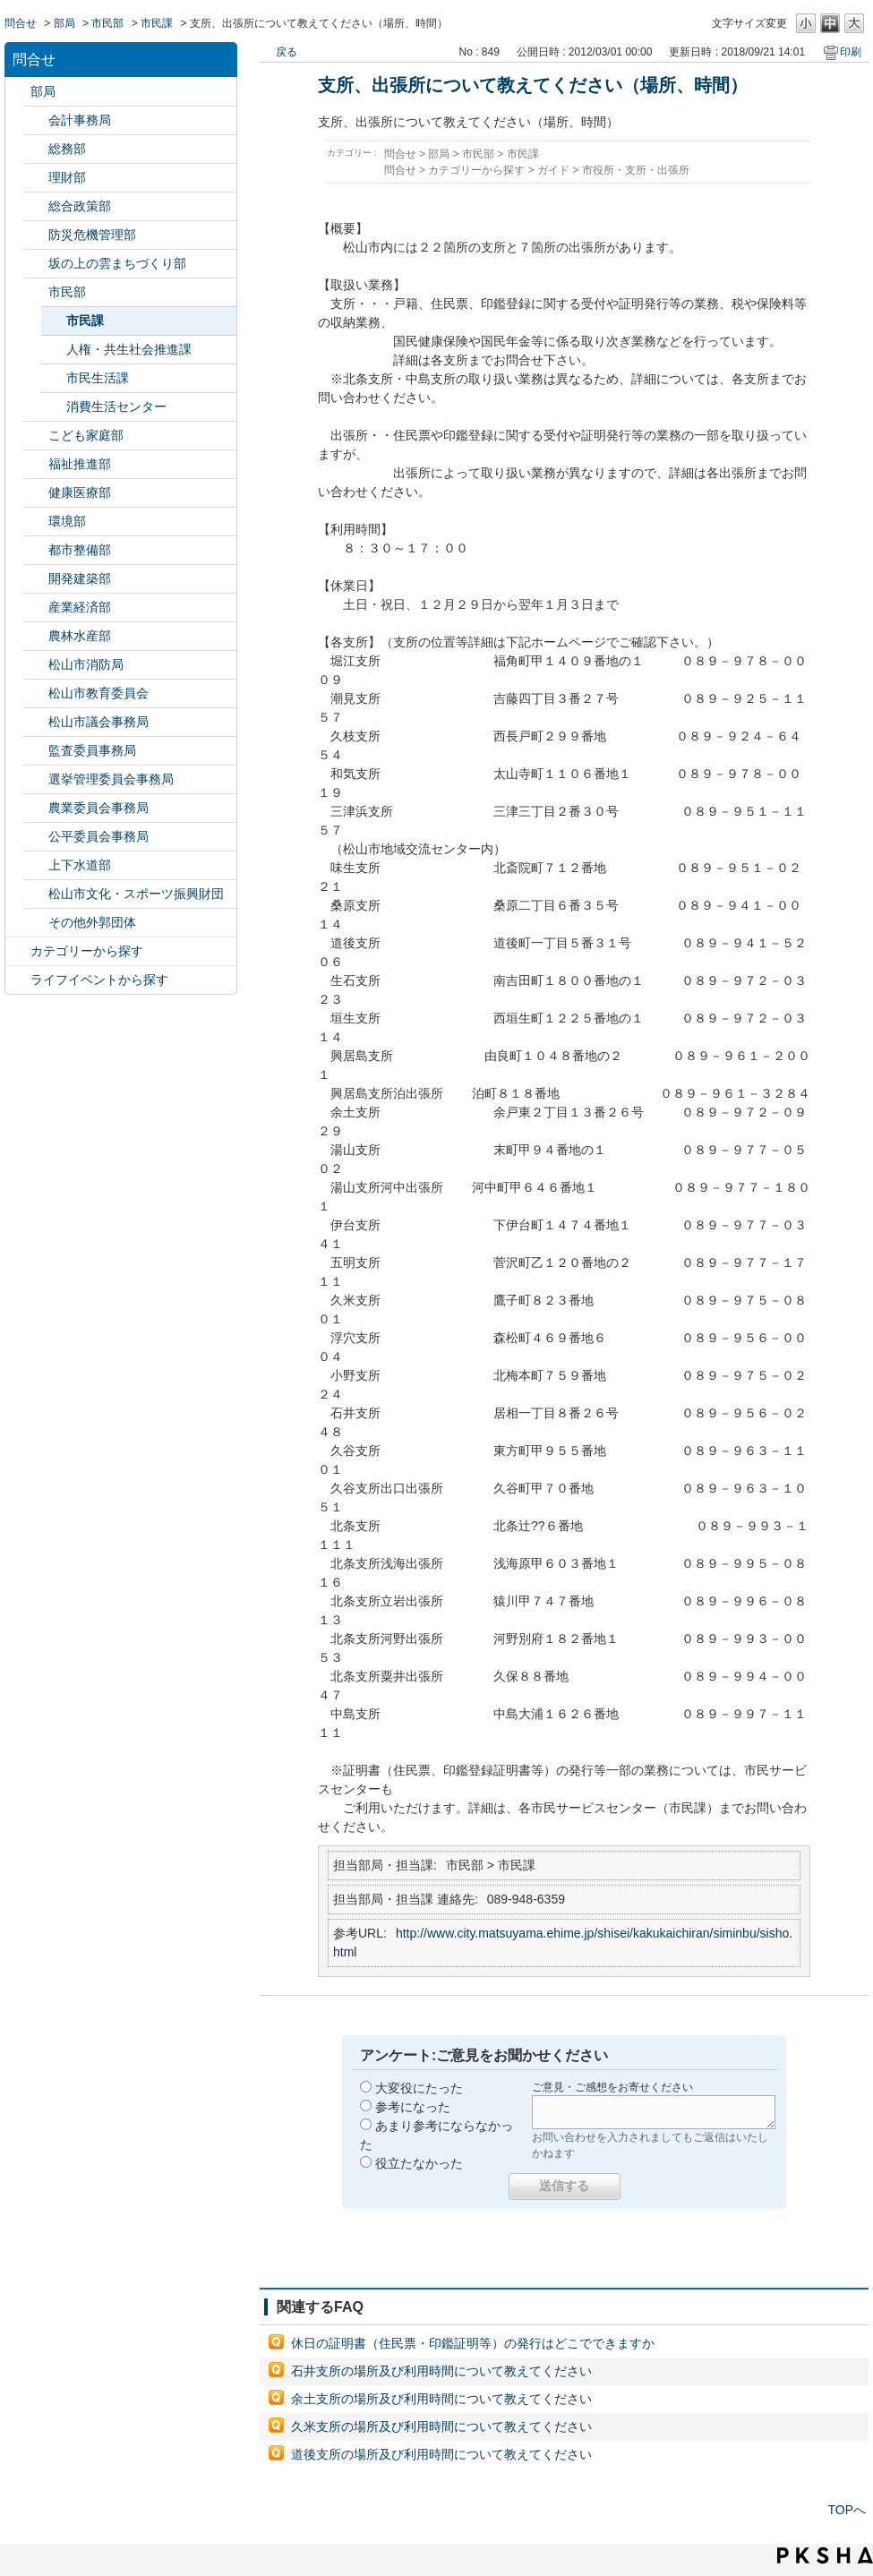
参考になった (412, 2107)
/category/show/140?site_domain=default (36, 664)
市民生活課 (97, 378)
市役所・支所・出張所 (635, 170)
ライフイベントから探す (99, 979)
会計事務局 (79, 120)
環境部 (67, 521)
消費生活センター (116, 406)
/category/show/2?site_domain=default (18, 951)
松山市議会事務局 (98, 722)
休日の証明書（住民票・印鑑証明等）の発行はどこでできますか (473, 2343)
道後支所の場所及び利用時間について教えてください (441, 2454)
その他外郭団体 (92, 922)
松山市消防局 (86, 664)
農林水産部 (79, 636)
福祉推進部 (79, 464)
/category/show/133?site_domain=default (36, 521)
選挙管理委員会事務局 (111, 779)
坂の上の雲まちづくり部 (117, 263)
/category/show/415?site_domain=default (36, 435)
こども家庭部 (86, 435)
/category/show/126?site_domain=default (36, 206)
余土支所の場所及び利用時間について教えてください (441, 2399)
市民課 (157, 23)
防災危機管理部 (92, 234)
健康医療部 (79, 492)
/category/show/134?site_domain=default (36, 894)
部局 (64, 23)
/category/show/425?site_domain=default (36, 578)
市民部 (107, 23)
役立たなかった (419, 2163)
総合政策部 (79, 206)
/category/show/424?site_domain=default (36, 235)
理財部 (67, 177)
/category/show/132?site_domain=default (36, 493)
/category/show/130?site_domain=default (36, 464)
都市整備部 (79, 550)
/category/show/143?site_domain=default (36, 722)
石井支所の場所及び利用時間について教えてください (441, 2371)
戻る (286, 52)
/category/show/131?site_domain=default (36, 922)
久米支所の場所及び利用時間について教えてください (441, 2426)
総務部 (67, 148)
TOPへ (846, 2510)
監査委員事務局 (92, 750)
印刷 (850, 52)
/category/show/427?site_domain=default (36, 636)
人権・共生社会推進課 (129, 349)
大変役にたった (419, 2088)
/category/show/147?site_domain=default (36, 808)
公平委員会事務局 (98, 836)
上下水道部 (79, 865)
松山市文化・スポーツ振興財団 (136, 893)
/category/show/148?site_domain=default (36, 779)
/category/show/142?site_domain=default (36, 693)
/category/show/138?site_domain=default (36, 607)
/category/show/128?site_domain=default (36, 292)
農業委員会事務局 (98, 807)
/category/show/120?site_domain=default (36, 120)
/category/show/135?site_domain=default (36, 550)
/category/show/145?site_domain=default (36, 836)
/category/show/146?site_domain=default (36, 750)
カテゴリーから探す (86, 951)
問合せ (20, 23)
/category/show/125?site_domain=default (36, 149)
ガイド (553, 170)
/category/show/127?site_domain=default (36, 177)
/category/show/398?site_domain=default (36, 263)
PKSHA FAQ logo (825, 2555)
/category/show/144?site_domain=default (36, 865)
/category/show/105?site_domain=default (18, 980)
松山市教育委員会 (98, 693)
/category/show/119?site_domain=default (18, 91)
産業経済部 (79, 607)
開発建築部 (79, 578)
